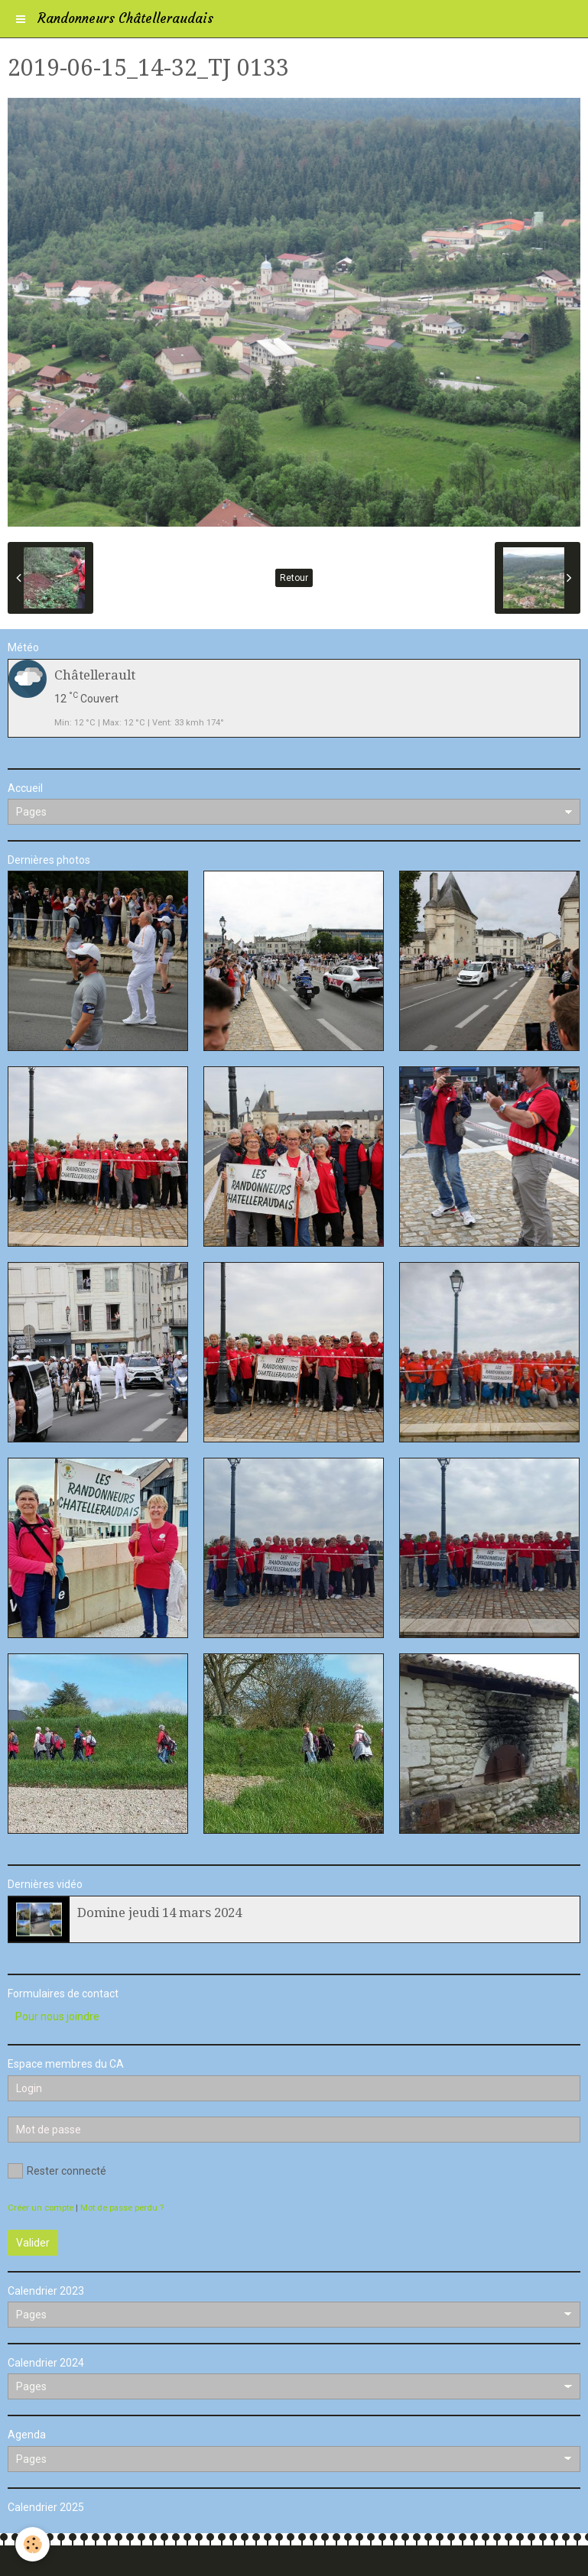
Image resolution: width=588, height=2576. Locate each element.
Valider (33, 2243)
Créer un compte (40, 2208)
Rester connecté (57, 2171)
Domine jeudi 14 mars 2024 (159, 1912)
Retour (294, 578)
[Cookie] (32, 2544)
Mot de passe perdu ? (122, 2208)
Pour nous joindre (57, 2016)
